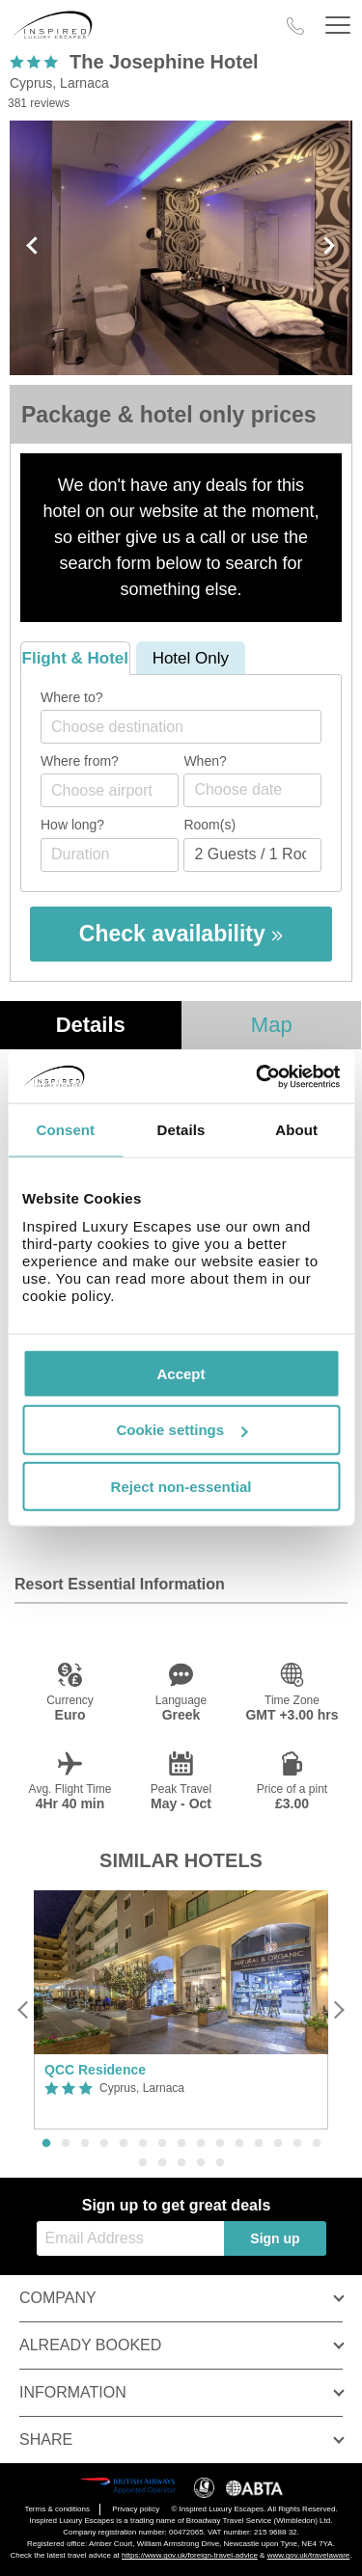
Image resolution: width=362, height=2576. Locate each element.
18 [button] (181, 2163)
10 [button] (220, 2144)
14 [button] (297, 2144)
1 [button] (46, 2144)
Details (90, 1025)
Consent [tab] (65, 1130)
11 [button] (239, 2144)
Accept (180, 1373)
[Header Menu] (338, 25)
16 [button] (143, 2163)
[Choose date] (252, 790)
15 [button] (316, 2144)
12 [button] (258, 2144)
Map (271, 1025)
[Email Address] (130, 2238)
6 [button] (143, 2144)
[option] (181, 2010)
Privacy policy (135, 2509)
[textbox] (190, 727)
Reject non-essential (181, 1486)
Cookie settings (181, 1430)
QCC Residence (95, 2069)
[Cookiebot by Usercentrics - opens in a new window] (258, 1076)
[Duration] (110, 855)
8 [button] (181, 2144)
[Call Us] (295, 26)
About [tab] (296, 1130)
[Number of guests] (252, 855)
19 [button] (200, 2163)
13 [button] (278, 2144)
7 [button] (162, 2144)
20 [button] (220, 2163)
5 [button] (123, 2144)
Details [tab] (181, 1130)
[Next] (338, 2009)
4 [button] (104, 2144)
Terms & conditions (57, 2509)
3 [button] (85, 2144)
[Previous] (23, 2009)
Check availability (181, 933)
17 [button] (162, 2163)
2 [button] (65, 2144)
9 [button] (200, 2144)
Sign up (274, 2238)
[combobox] (181, 727)
